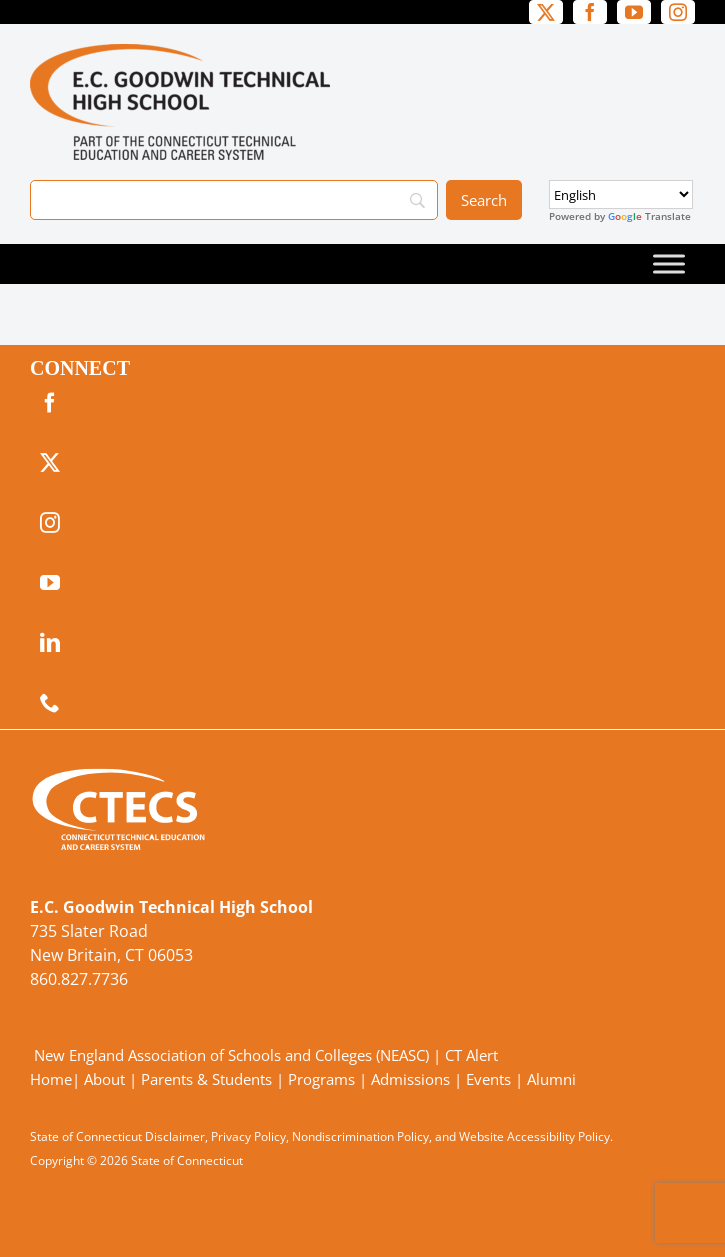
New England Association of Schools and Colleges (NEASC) (231, 1055)
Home (51, 1079)
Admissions (410, 1079)
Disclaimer (175, 1136)
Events (488, 1079)
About (104, 1079)
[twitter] (546, 12)
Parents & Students (206, 1079)
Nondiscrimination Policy (360, 1136)
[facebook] (590, 12)
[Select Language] (621, 194)
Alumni (551, 1079)
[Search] (234, 200)
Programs (321, 1079)
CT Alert (471, 1055)
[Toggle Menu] (669, 263)
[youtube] (634, 12)
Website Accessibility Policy (534, 1136)
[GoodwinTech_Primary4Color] (180, 52)
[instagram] (678, 12)
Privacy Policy (248, 1136)
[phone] (50, 703)
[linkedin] (50, 643)
